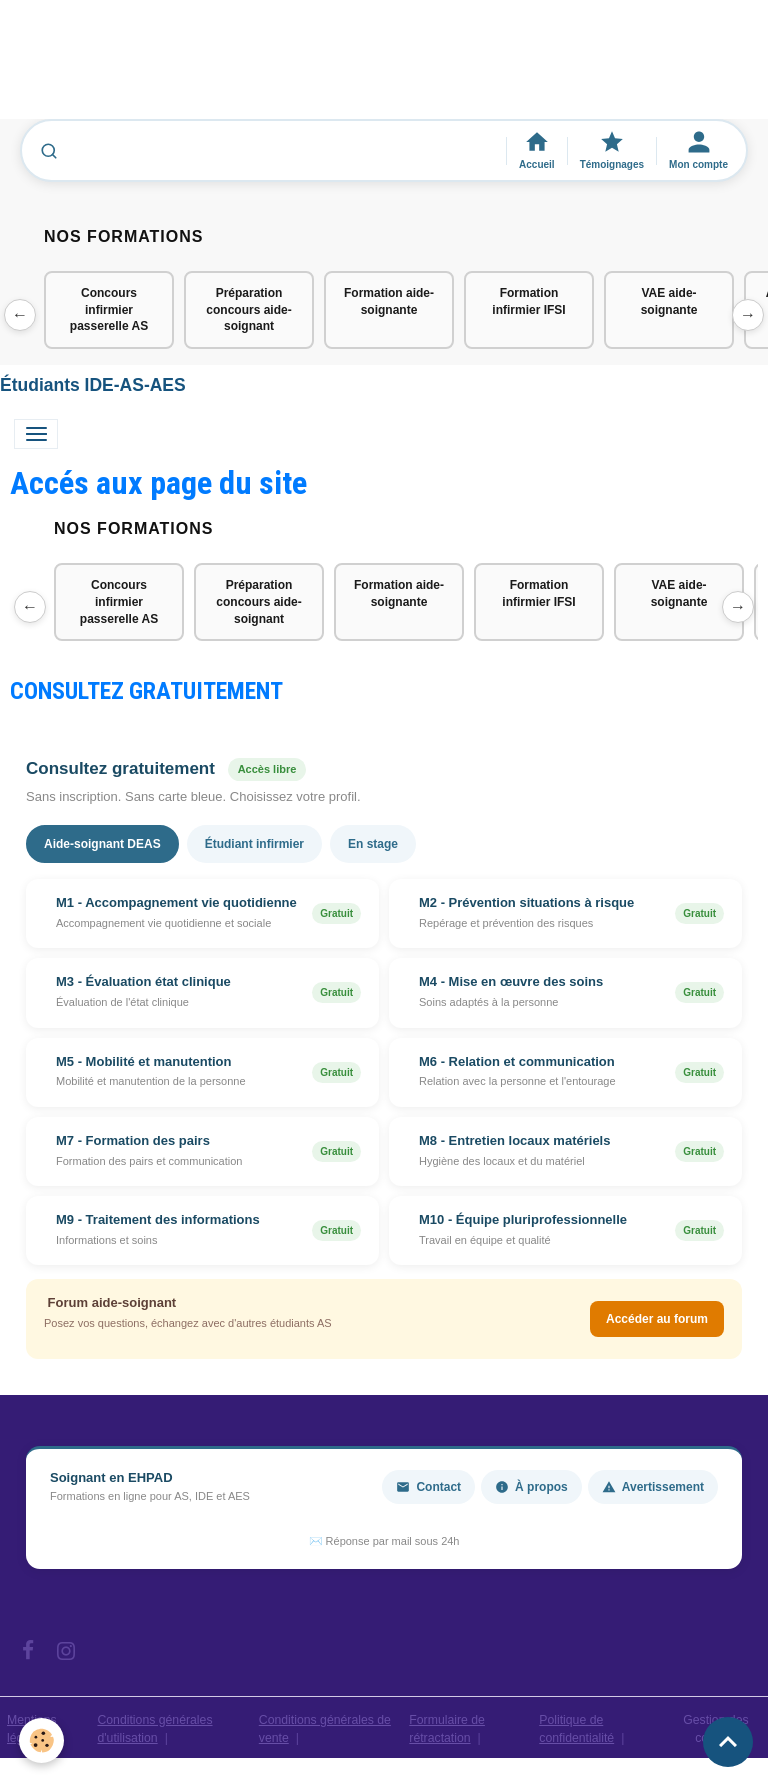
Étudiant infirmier (254, 844)
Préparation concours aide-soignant (248, 310)
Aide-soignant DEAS (102, 844)
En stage (373, 844)
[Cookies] (42, 1740)
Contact (428, 1487)
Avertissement (653, 1487)
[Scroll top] (728, 1742)
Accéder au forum (657, 1319)
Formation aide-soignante (389, 301)
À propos (531, 1487)
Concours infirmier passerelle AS (109, 310)
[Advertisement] (364, 69)
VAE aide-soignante (669, 301)
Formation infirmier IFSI (528, 301)
